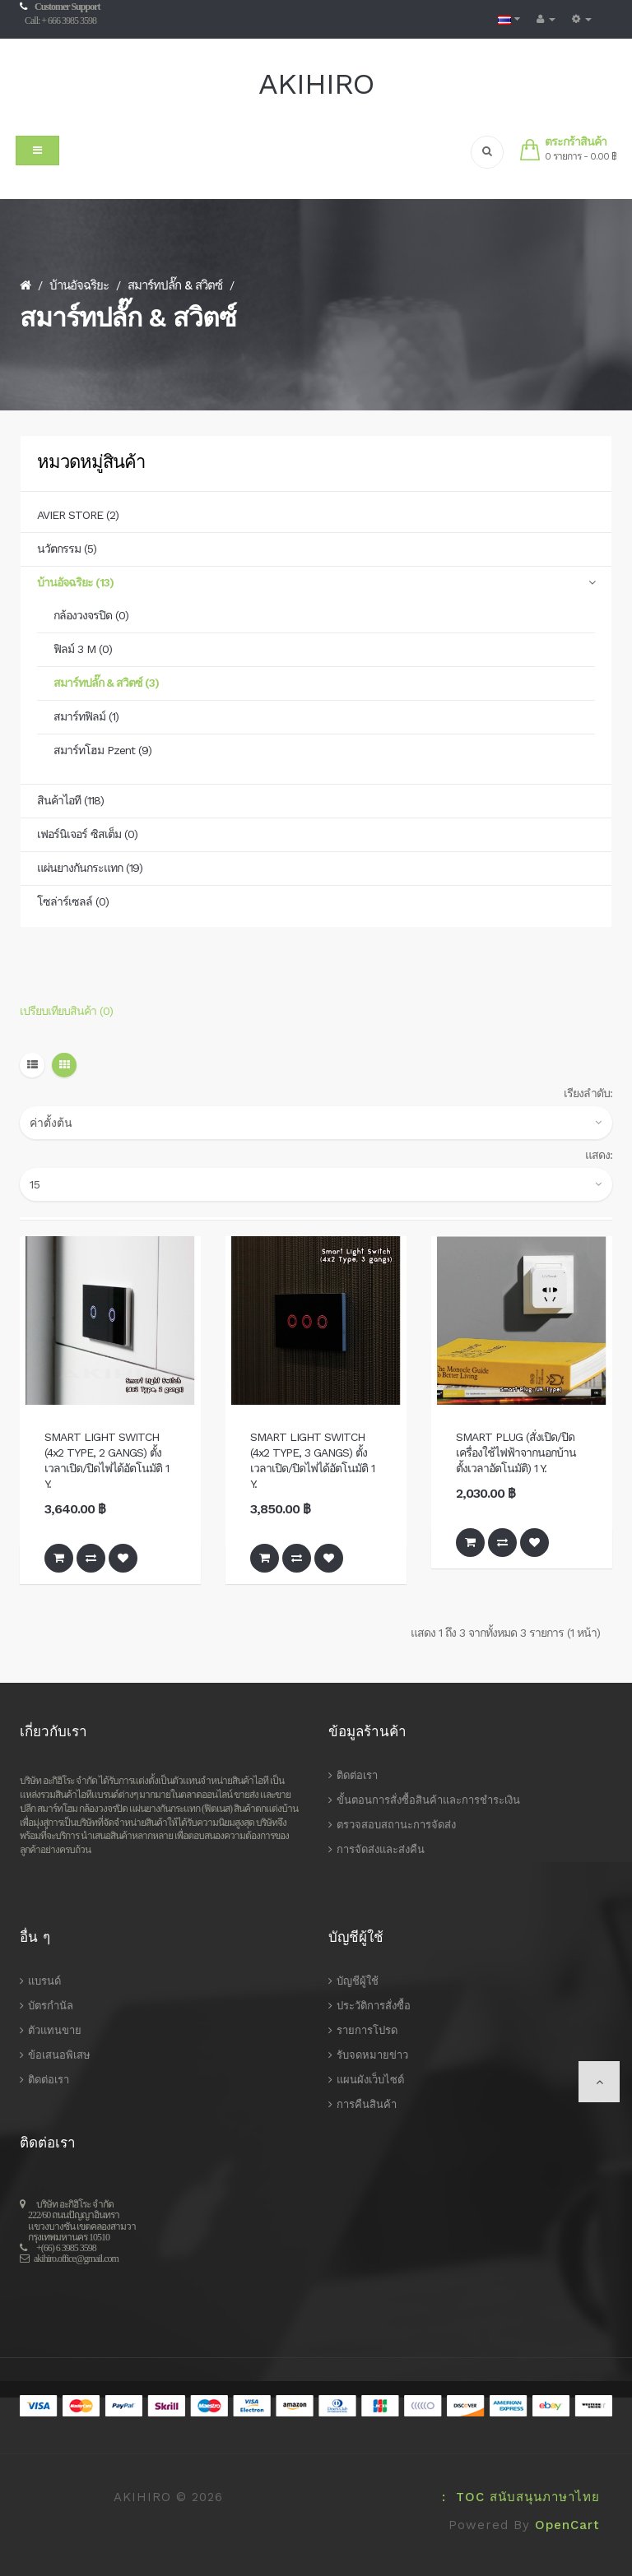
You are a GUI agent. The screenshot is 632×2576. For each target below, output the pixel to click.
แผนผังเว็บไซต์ (370, 2079)
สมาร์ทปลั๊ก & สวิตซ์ (175, 285)
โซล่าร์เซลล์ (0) (73, 901)
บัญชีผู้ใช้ (358, 1981)
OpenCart (567, 2525)
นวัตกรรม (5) (66, 548)
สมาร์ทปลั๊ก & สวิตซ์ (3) (106, 682)
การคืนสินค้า (367, 2104)
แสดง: (598, 1154)
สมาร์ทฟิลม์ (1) (85, 716)
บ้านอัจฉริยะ (79, 285)
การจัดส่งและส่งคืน (381, 1849)
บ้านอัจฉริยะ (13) (75, 582)
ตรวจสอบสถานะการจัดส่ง (396, 1824)
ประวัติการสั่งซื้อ (374, 2005)
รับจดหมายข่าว (372, 2055)
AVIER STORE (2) (77, 514)
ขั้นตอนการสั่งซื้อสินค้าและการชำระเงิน (428, 1800)
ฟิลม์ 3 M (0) (82, 649)
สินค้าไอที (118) (70, 800)
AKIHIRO (316, 84)
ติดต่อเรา (357, 1775)
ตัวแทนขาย (54, 2030)
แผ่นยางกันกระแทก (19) (89, 867)
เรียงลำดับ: (588, 1093)
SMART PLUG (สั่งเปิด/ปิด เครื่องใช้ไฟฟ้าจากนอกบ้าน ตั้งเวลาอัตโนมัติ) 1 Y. (516, 1452)
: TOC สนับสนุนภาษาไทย (516, 2497)
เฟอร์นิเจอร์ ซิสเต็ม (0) (87, 834)
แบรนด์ (44, 1981)
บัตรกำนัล (50, 2005)
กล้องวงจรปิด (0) (90, 615)
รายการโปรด (367, 2030)
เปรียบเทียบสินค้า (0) (66, 1010)
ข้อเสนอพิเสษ (59, 2055)
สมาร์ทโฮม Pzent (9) (102, 750)
